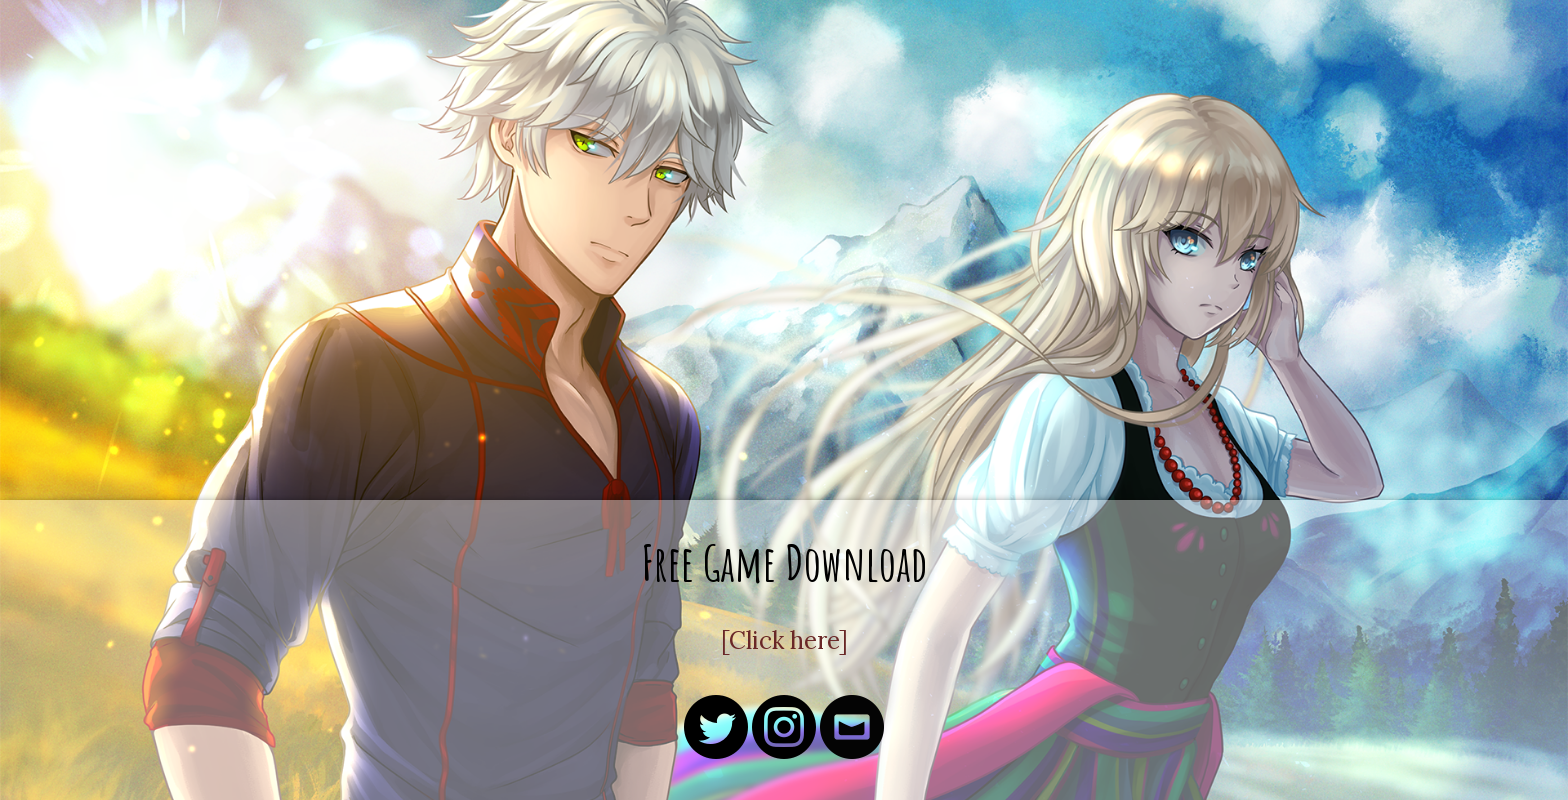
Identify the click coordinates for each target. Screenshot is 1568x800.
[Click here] (784, 640)
